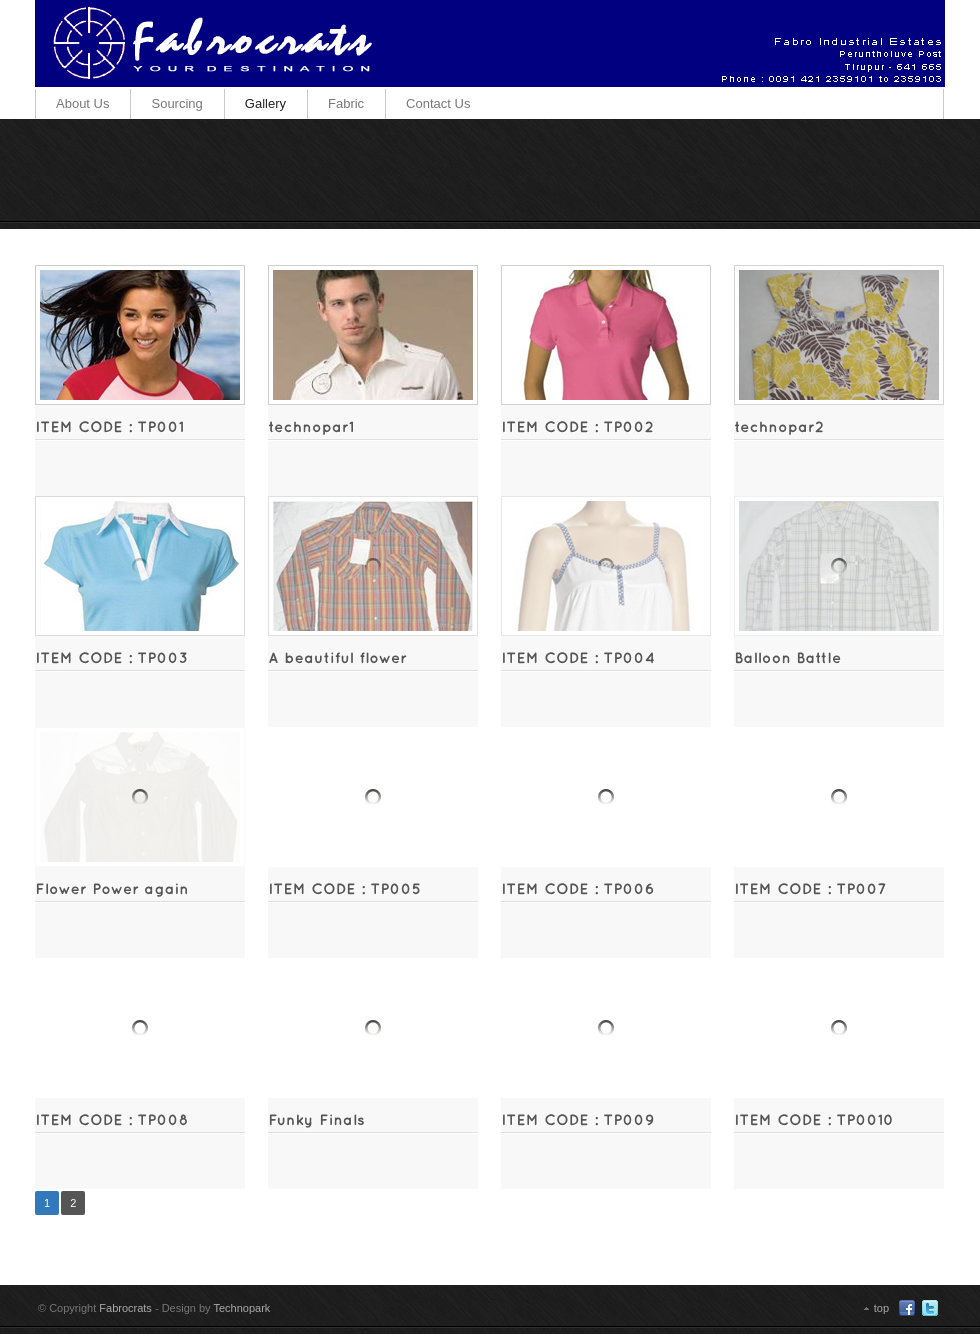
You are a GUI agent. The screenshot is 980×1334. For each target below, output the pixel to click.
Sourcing (176, 103)
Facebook (907, 1308)
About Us (82, 103)
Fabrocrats (125, 1308)
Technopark (241, 1308)
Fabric (346, 103)
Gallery (265, 103)
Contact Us (438, 103)
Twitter (930, 1308)
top (881, 1308)
